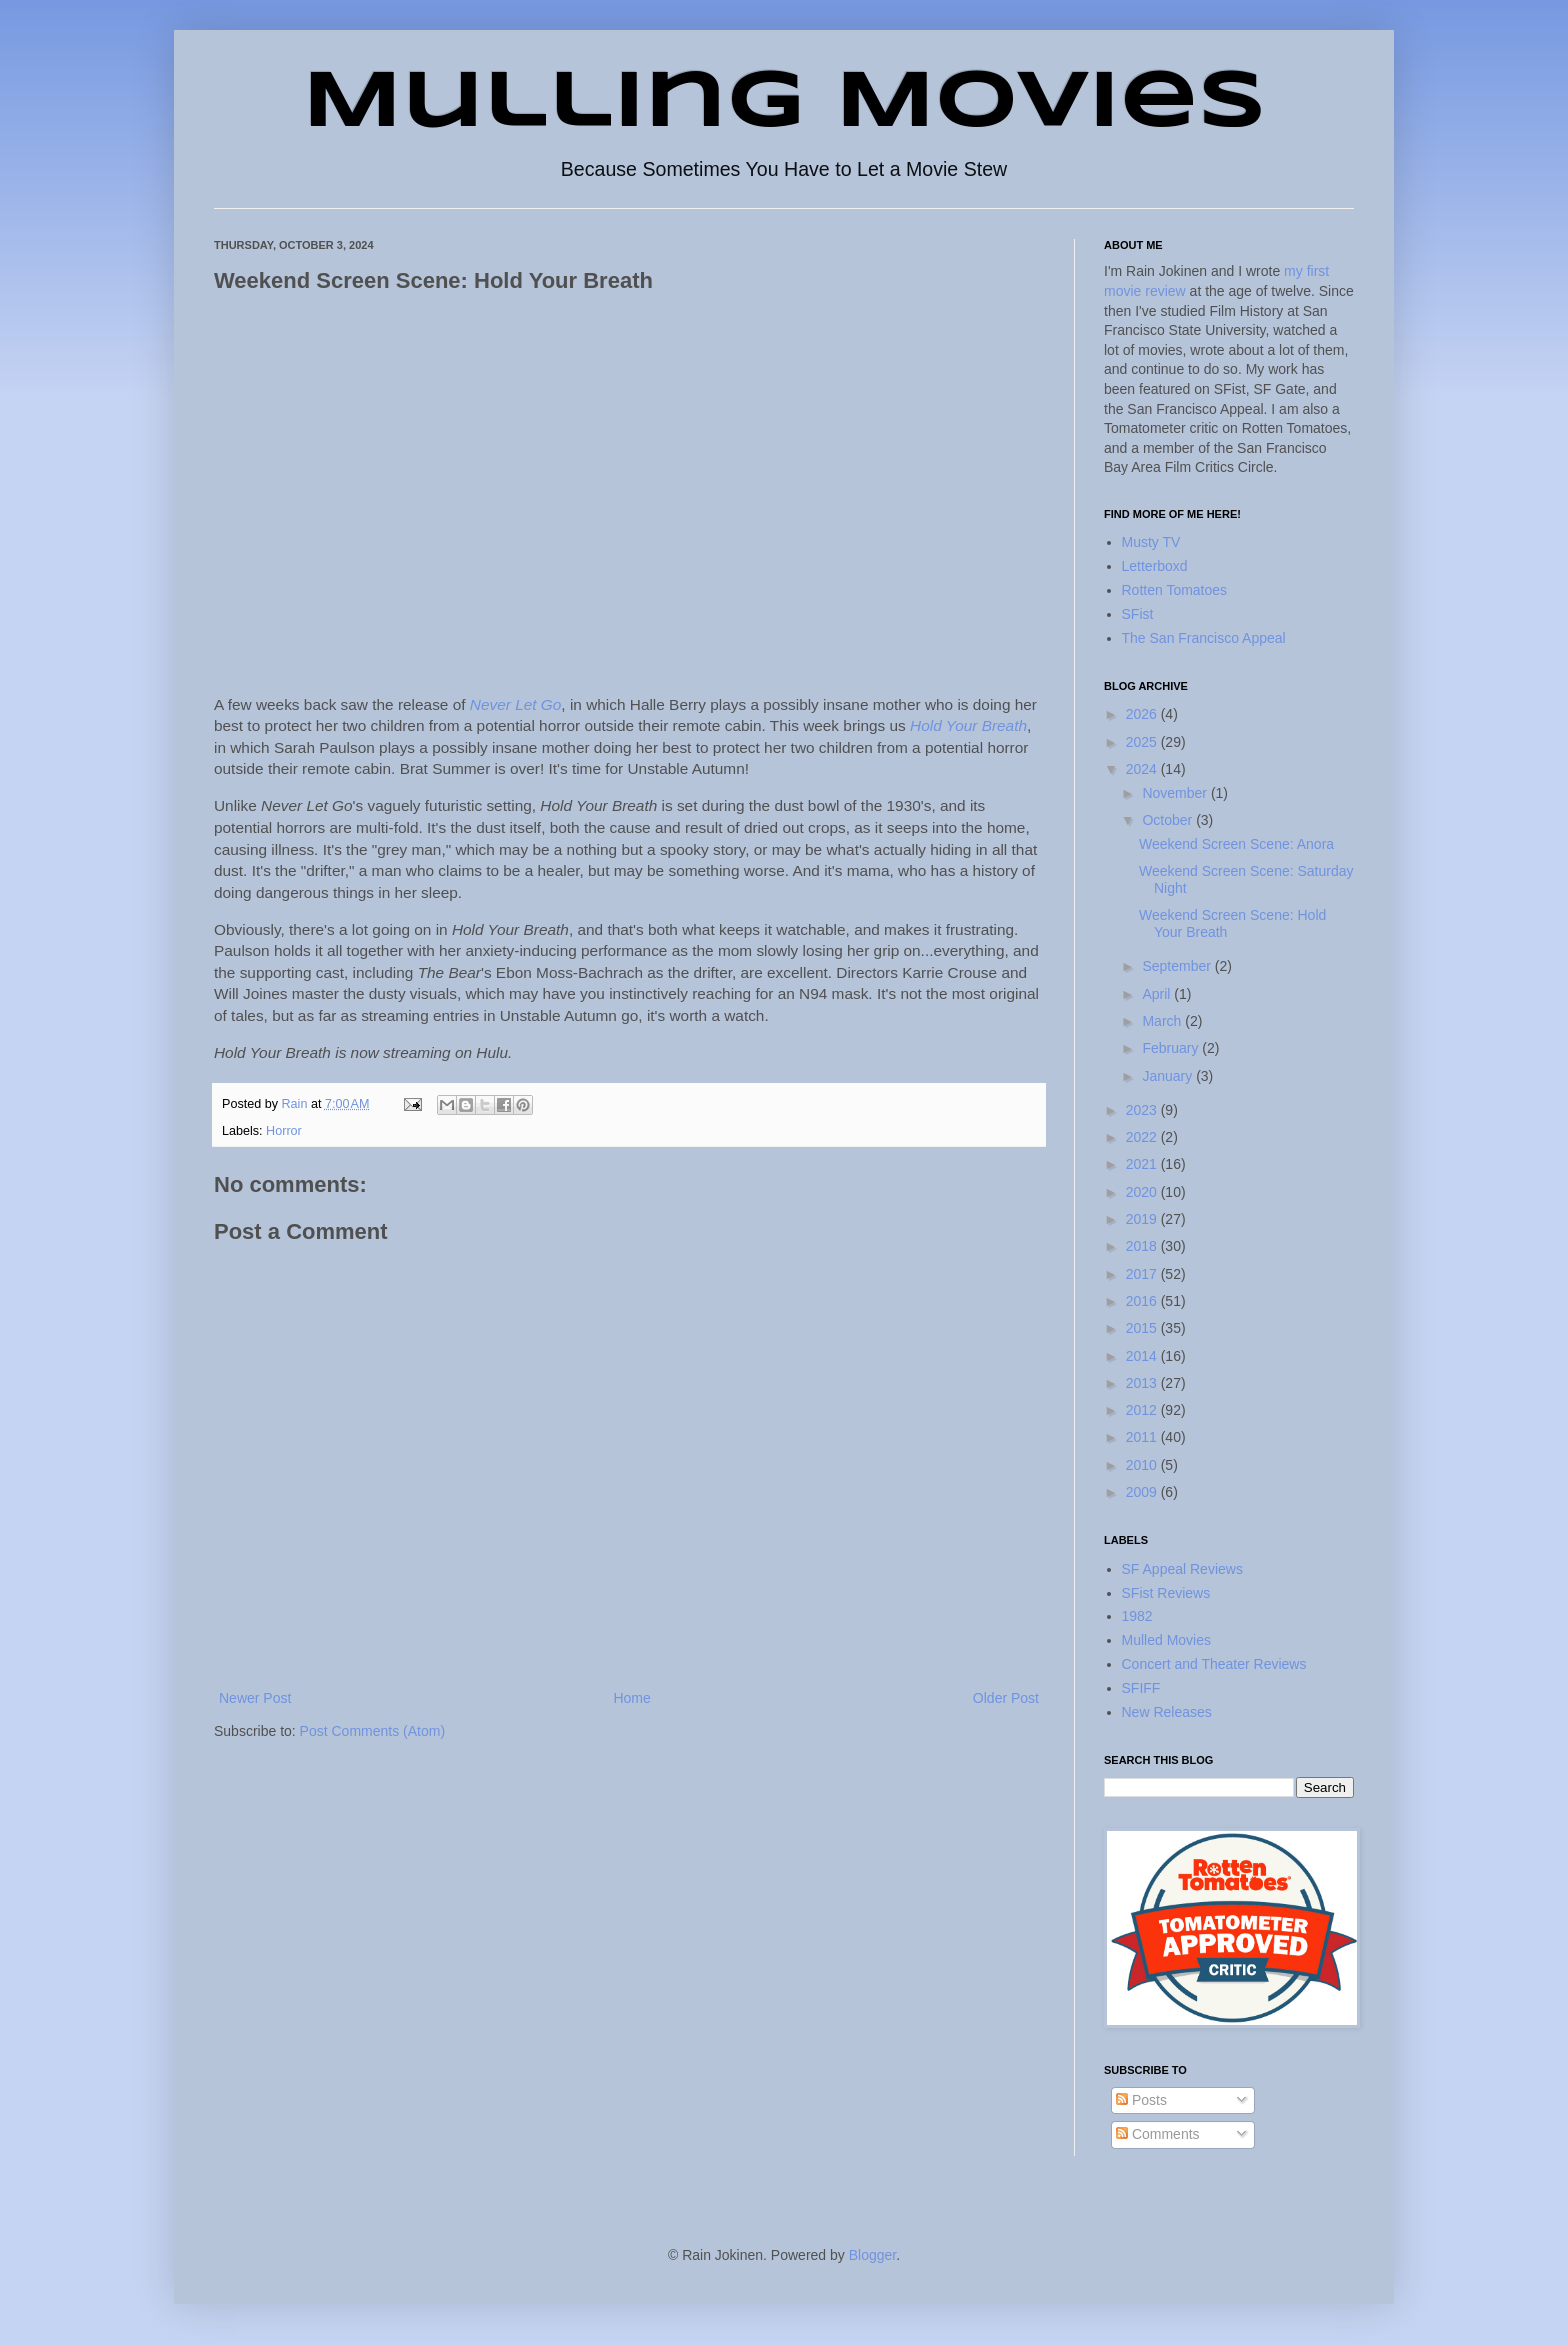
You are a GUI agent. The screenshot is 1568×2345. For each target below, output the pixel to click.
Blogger (872, 2255)
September (1178, 966)
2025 (1143, 742)
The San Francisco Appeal (1204, 638)
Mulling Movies (784, 104)
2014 (1143, 1356)
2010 (1143, 1465)
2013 (1143, 1383)
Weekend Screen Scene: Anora (1236, 844)
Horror (284, 1131)
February (1172, 1048)
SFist (1138, 614)
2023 (1143, 1110)
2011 (1143, 1437)
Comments (1158, 2134)
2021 (1143, 1164)
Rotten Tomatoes (1175, 590)
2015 (1143, 1328)
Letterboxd (1155, 566)
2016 (1143, 1301)
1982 (1137, 1616)
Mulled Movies (1166, 1640)
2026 (1143, 714)
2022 (1143, 1137)
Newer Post (255, 1698)
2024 (1143, 769)
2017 (1143, 1274)
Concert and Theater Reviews (1214, 1664)
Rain (296, 1104)
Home (631, 1698)
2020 (1143, 1192)
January (1169, 1076)
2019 (1143, 1219)
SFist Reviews (1166, 1593)
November (1176, 793)
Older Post (1006, 1698)
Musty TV (1151, 542)
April (1158, 994)
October (1169, 820)
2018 (1143, 1246)
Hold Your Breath (968, 725)
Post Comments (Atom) (372, 1731)
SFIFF (1141, 1688)
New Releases (1167, 1712)
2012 (1143, 1410)
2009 (1143, 1492)
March (1163, 1021)
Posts (1141, 2100)
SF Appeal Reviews (1182, 1569)
